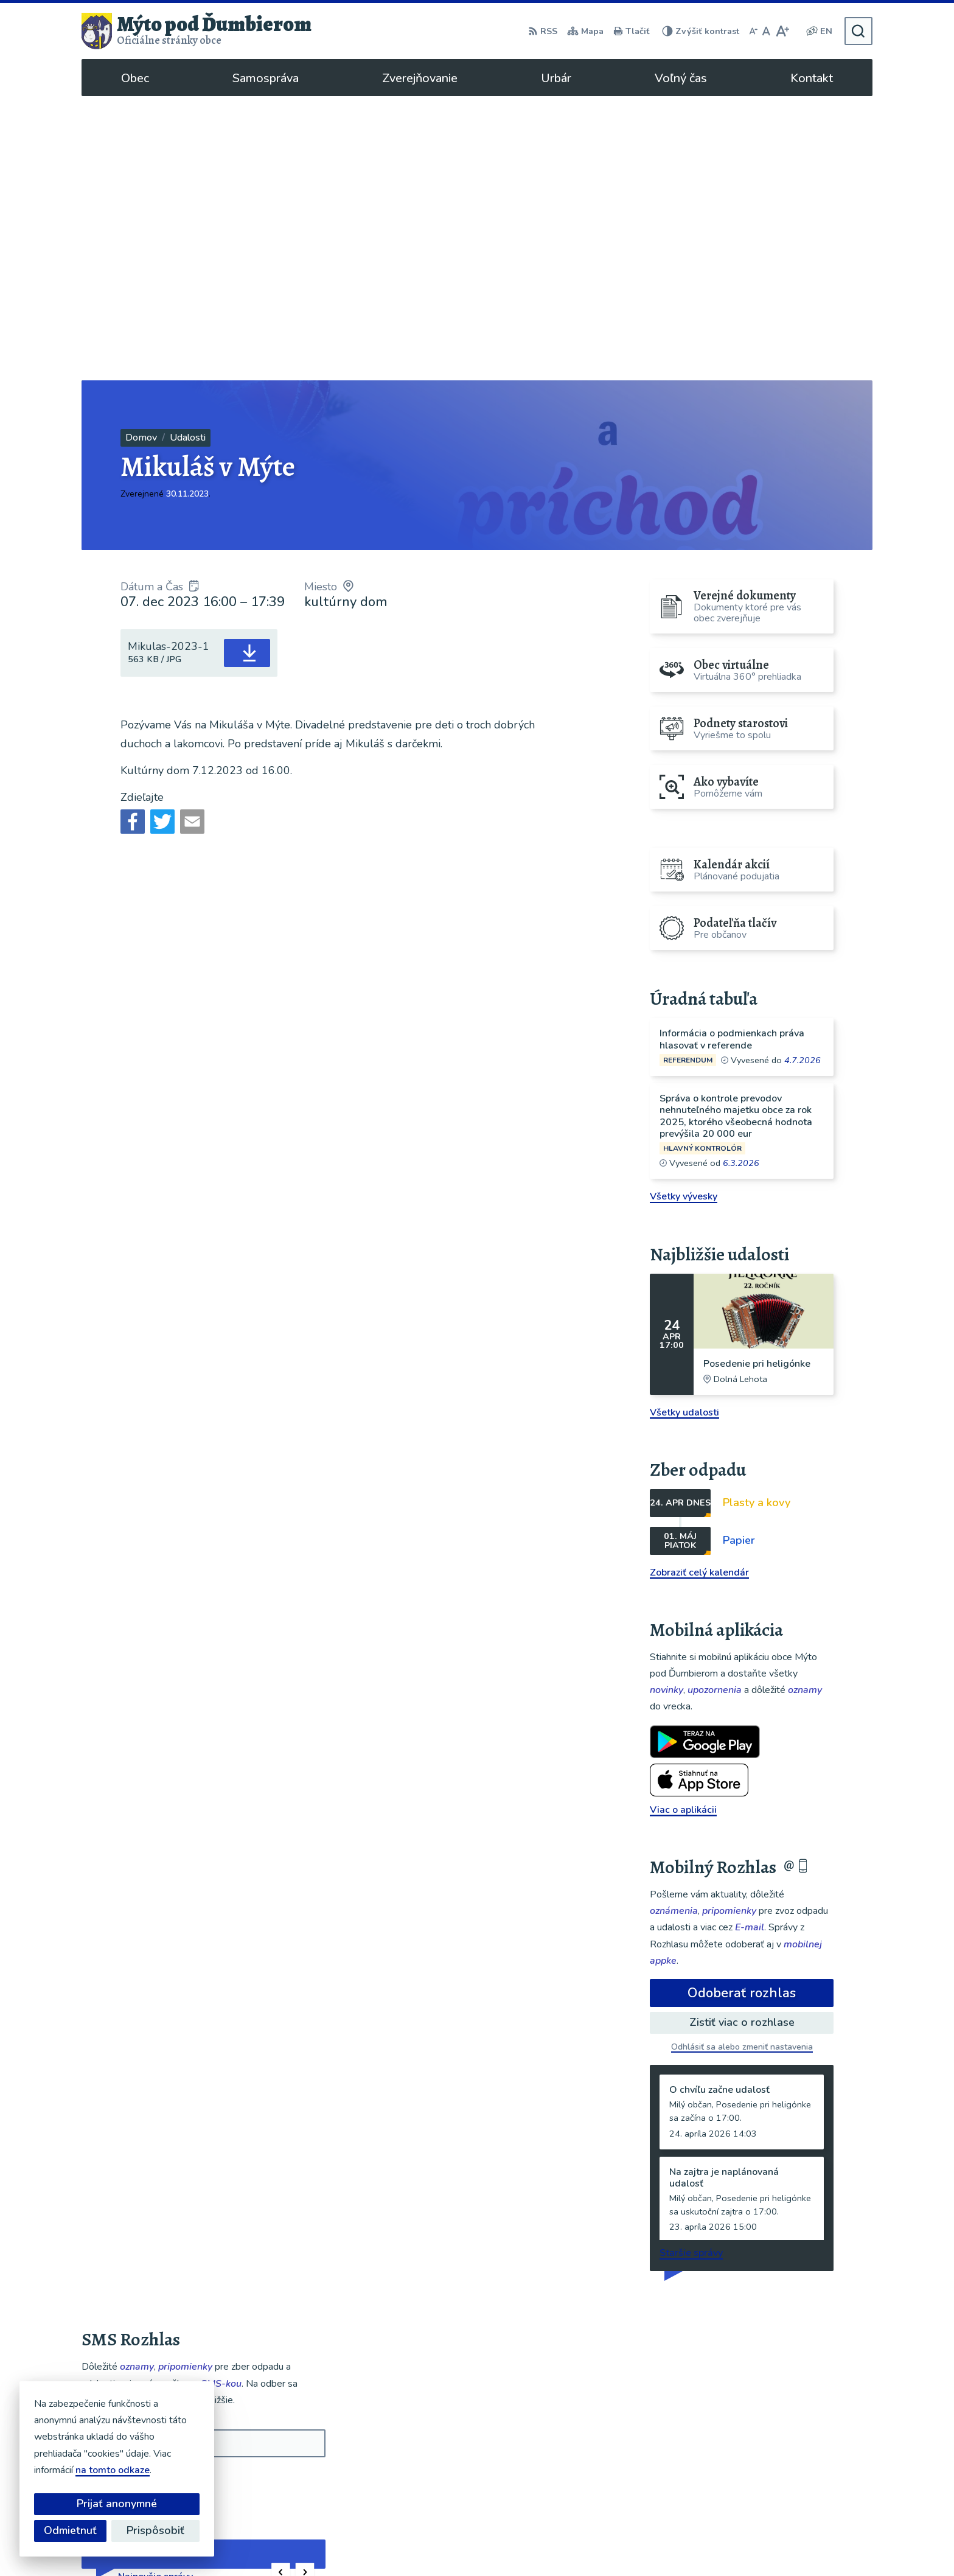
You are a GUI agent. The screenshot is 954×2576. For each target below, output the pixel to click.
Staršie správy (691, 1968)
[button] (280, 2288)
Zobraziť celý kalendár (699, 1288)
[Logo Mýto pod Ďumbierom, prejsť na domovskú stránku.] (197, 31)
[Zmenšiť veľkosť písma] (753, 31)
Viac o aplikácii (683, 1525)
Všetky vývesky (683, 912)
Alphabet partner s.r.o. (463, 2543)
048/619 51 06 (777, 2459)
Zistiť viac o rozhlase (742, 1738)
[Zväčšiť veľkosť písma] (782, 31)
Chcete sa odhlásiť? (120, 2223)
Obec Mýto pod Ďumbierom (655, 2543)
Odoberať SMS (139, 2196)
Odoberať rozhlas (742, 1709)
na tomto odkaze (112, 2470)
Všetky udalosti (684, 1127)
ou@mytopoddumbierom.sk (804, 2474)
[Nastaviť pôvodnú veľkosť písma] (766, 31)
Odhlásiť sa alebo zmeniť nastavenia (742, 1762)
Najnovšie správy (155, 2292)
